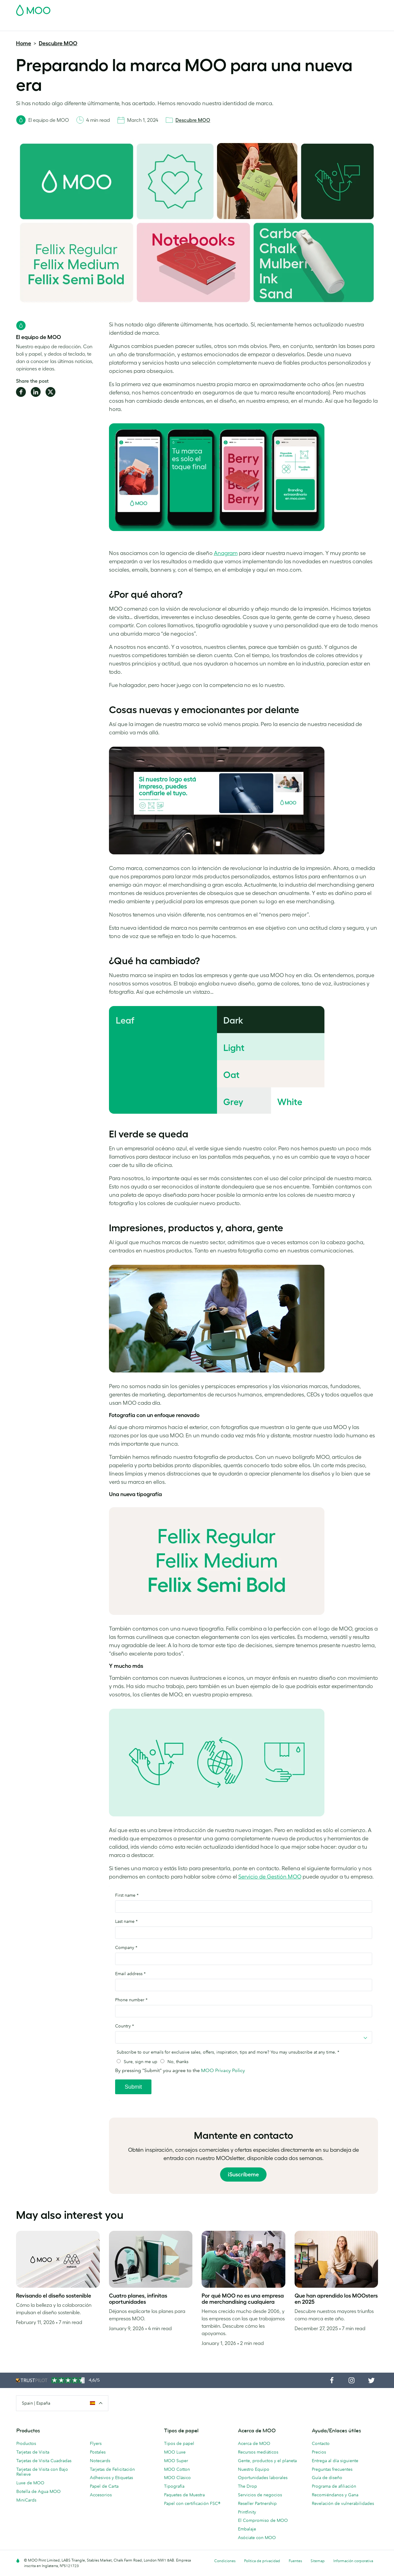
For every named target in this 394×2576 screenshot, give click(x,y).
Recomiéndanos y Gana (335, 2495)
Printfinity (247, 2512)
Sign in (303, 8)
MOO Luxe (175, 2452)
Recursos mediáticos (258, 2452)
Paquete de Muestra (247, 8)
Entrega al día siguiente (335, 2460)
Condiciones (224, 2560)
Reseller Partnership (257, 2503)
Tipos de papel (179, 2443)
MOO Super (176, 2460)
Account (282, 8)
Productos (26, 2443)
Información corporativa (353, 2560)
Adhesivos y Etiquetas (111, 2477)
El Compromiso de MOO (263, 2520)
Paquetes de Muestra (184, 2495)
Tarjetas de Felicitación (112, 2469)
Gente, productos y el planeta (267, 2460)
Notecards (100, 2460)
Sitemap (318, 2560)
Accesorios (186, 25)
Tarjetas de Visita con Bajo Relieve (42, 2471)
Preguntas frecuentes (332, 2469)
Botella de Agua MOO (38, 2491)
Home (23, 43)
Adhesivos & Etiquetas (104, 25)
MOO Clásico (177, 2477)
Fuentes (295, 2560)
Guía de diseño (327, 2477)
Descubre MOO (58, 43)
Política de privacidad (262, 2560)
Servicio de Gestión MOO (269, 1877)
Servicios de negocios (260, 2495)
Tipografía (174, 2486)
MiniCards (26, 2500)
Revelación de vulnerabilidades (343, 2503)
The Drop (247, 2486)
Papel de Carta (104, 2486)
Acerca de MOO (254, 2443)
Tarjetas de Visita (33, 25)
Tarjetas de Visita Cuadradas (43, 2460)
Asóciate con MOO (257, 2537)
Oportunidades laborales (262, 2477)
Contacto (321, 2443)
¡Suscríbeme (243, 2174)
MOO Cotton (177, 2469)
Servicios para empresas (228, 25)
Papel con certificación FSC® (192, 2503)
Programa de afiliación (334, 2486)
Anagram (226, 553)
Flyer (138, 25)
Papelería (159, 25)
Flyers (96, 2443)
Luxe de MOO (30, 2483)
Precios (319, 2452)
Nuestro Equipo (253, 2469)
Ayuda (282, 25)
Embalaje (247, 2529)
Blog (264, 25)
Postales (65, 25)
